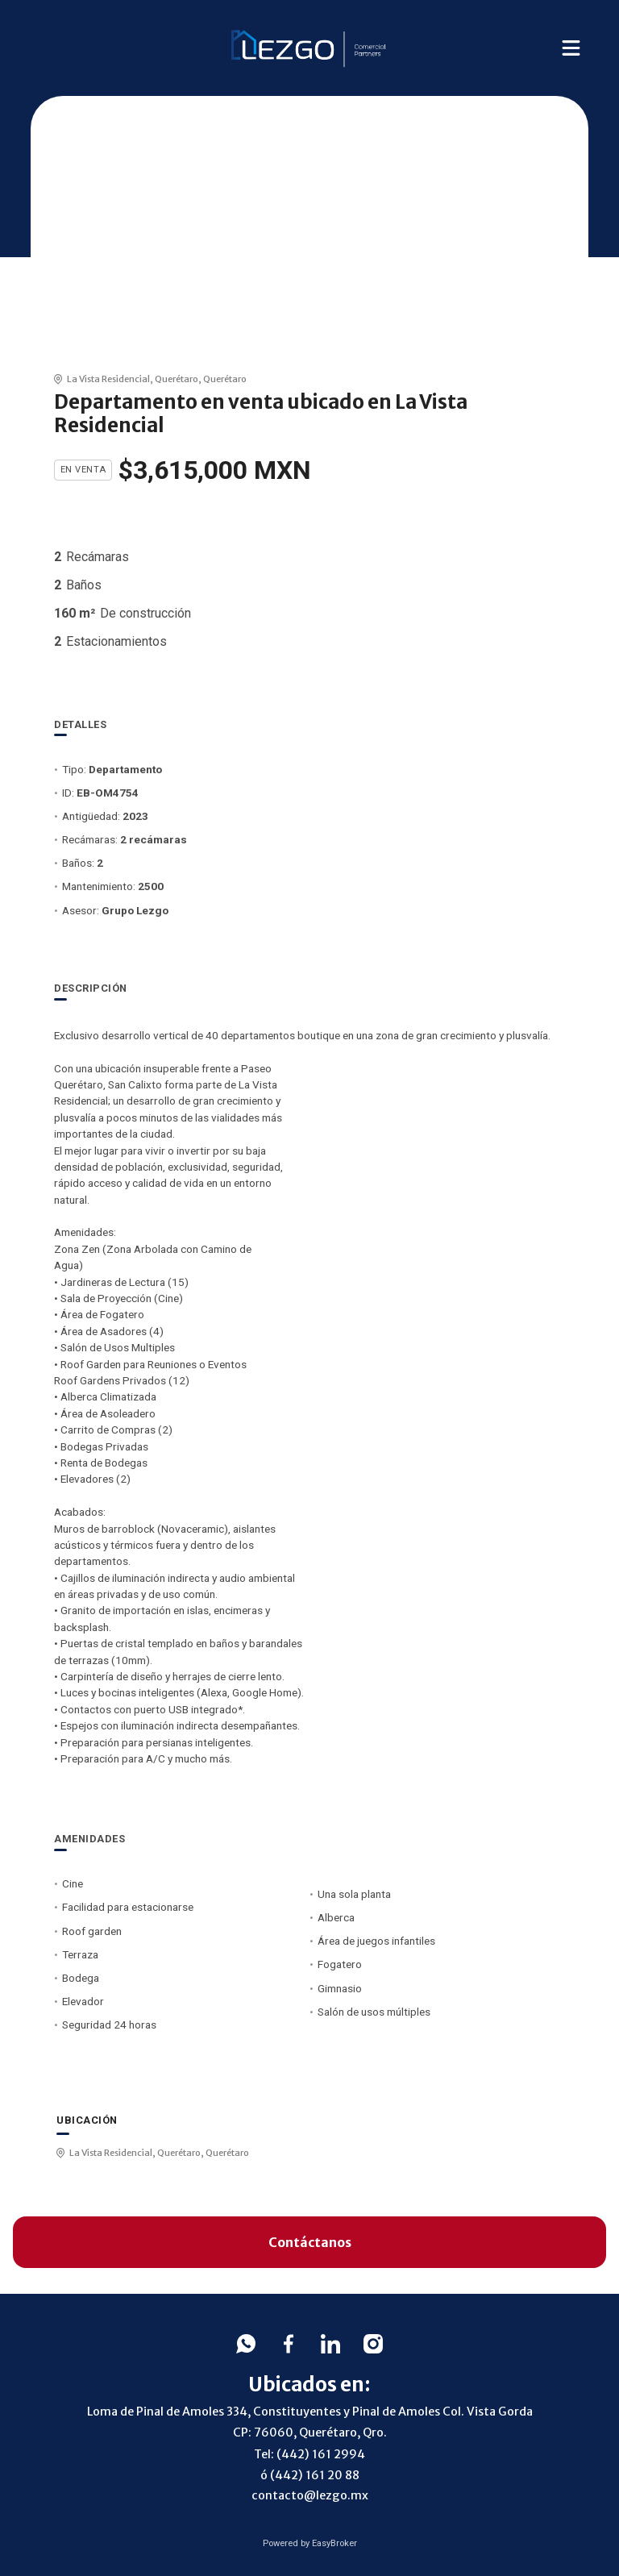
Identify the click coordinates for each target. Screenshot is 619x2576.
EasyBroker (334, 2543)
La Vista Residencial (108, 379)
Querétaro (176, 379)
